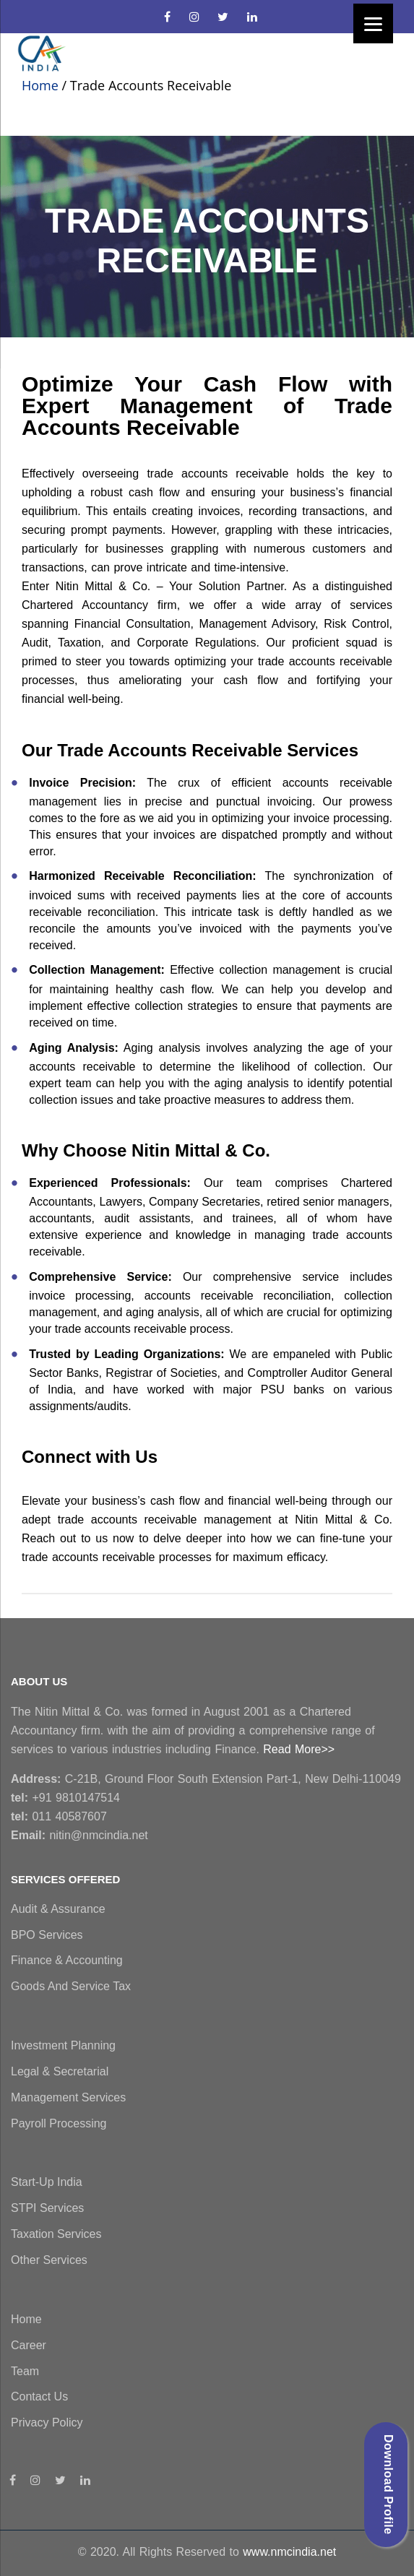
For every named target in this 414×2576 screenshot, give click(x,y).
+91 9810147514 (65, 1797)
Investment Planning (63, 2045)
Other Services (49, 2260)
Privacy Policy (47, 2422)
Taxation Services (56, 2234)
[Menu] (373, 23)
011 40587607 (59, 1816)
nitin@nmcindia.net (79, 1835)
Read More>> (299, 1749)
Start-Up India (46, 2182)
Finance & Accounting (67, 1960)
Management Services (68, 2097)
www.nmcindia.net (289, 2552)
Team (25, 2371)
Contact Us (39, 2396)
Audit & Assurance (58, 1909)
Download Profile (388, 2484)
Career (28, 2345)
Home (40, 85)
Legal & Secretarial (59, 2071)
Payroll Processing (59, 2123)
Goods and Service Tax (71, 1986)
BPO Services (47, 1935)
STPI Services (47, 2208)
